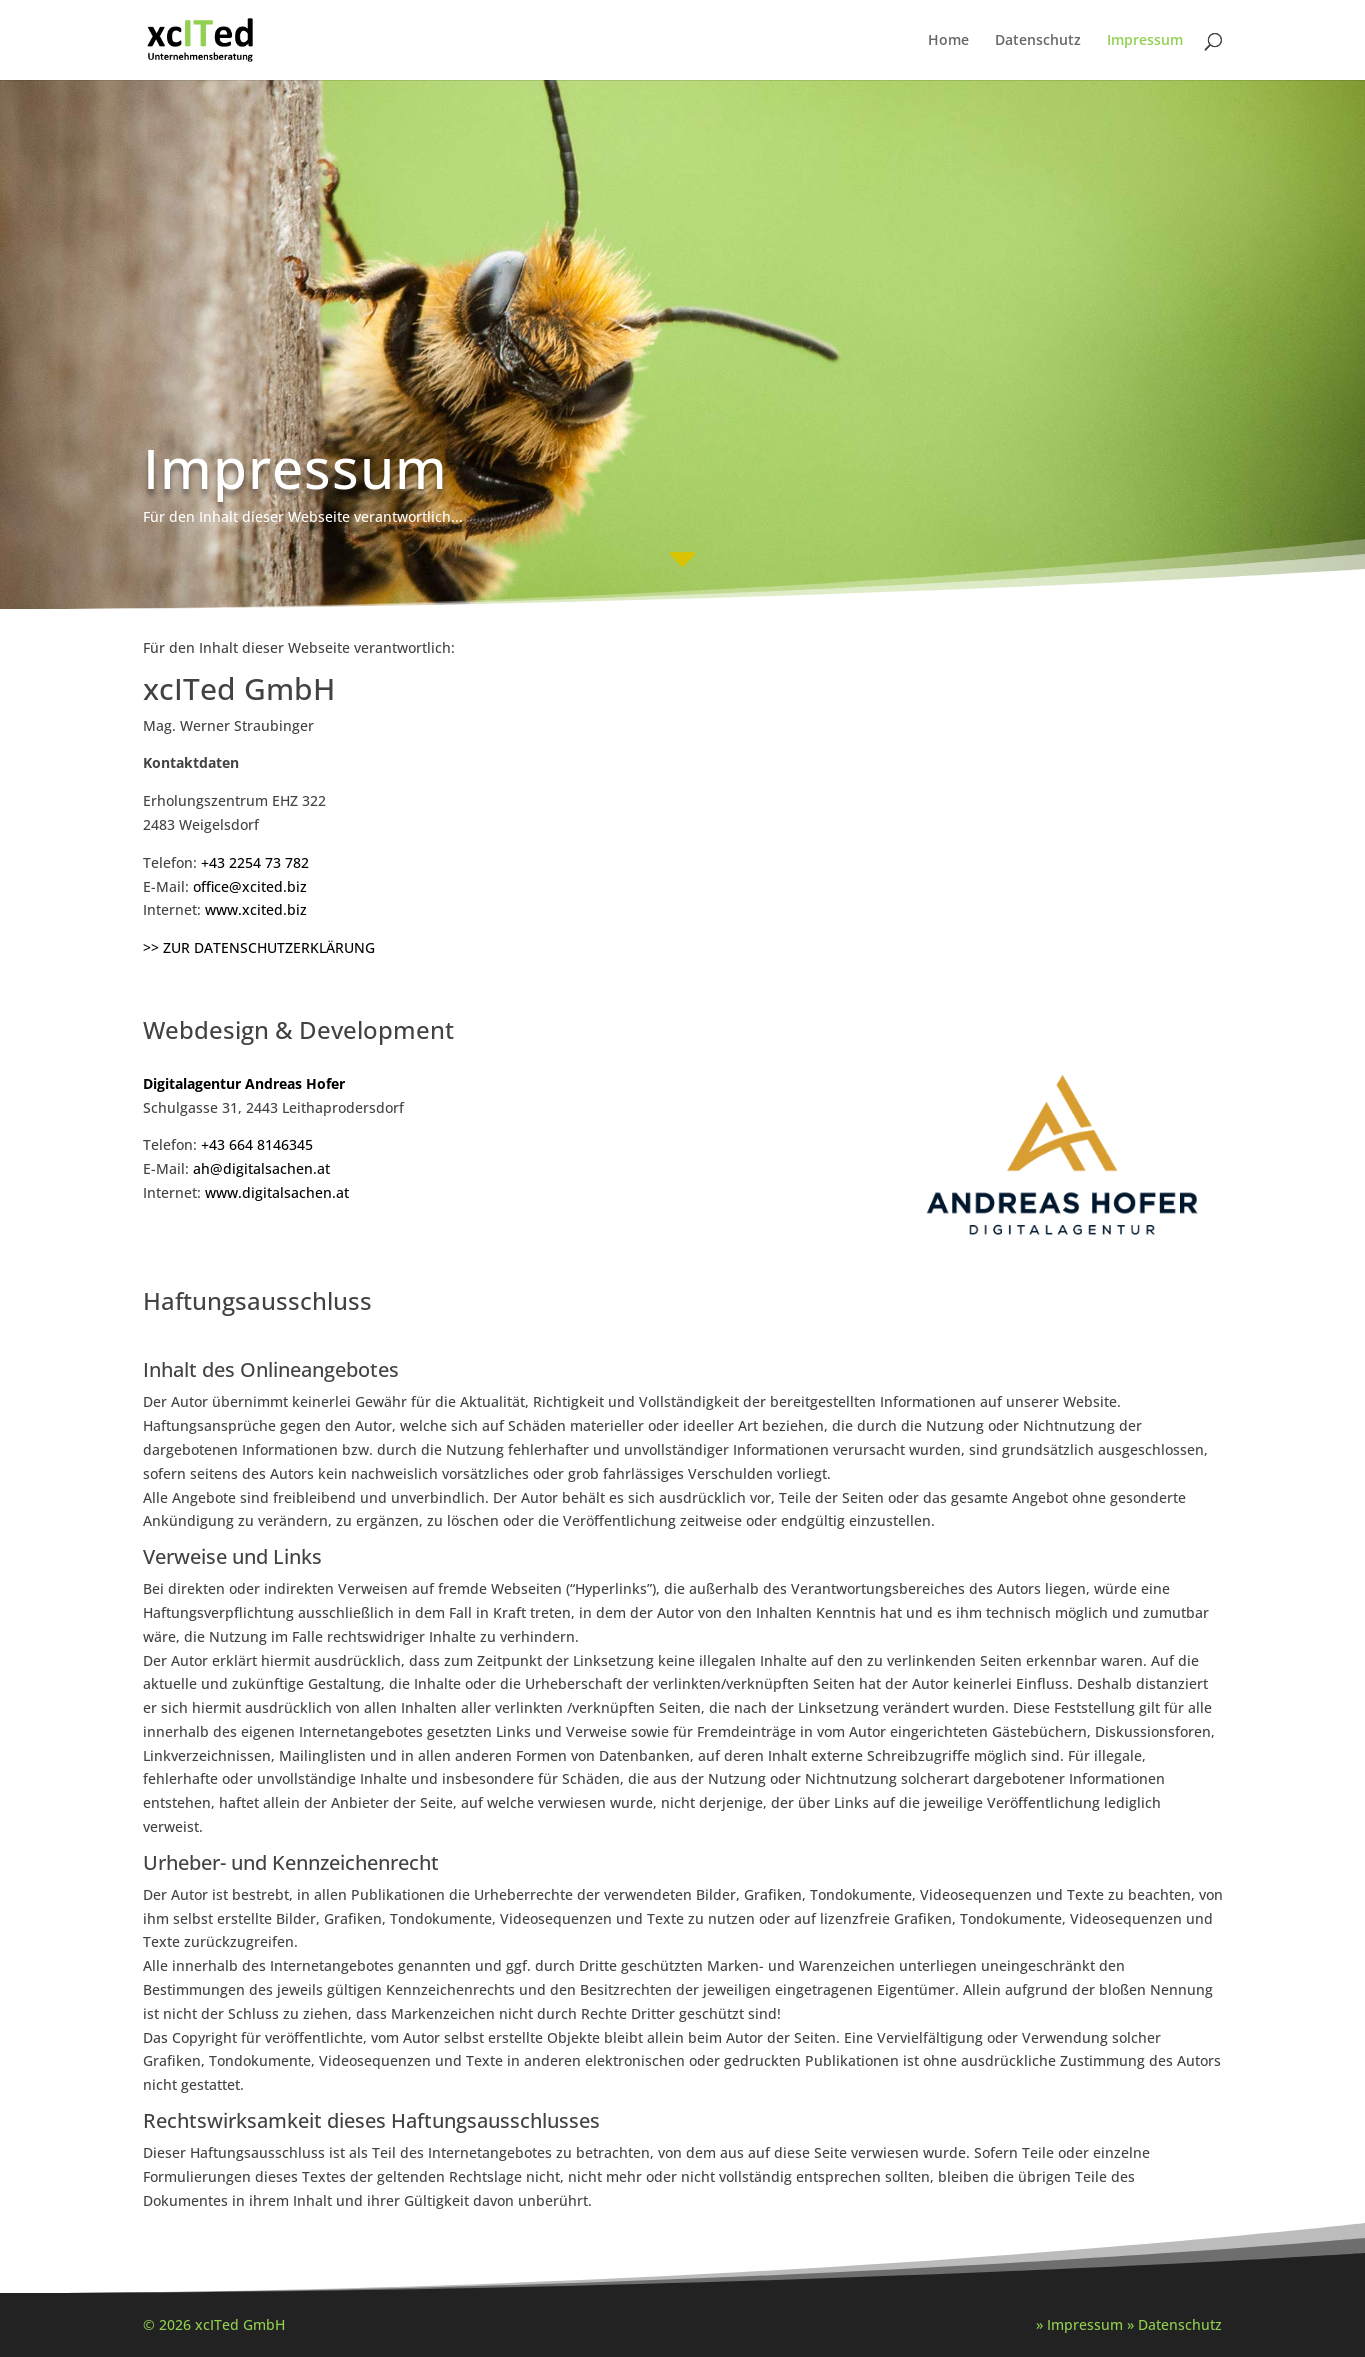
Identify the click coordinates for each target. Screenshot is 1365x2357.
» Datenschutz (1174, 2324)
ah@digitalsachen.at (261, 1168)
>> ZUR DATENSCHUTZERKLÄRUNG (259, 947)
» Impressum (1079, 2324)
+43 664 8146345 (257, 1144)
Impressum (1145, 41)
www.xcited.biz (256, 909)
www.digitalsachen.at (277, 1192)
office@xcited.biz (250, 886)
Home (948, 41)
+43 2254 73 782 (255, 862)
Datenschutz (1038, 41)
